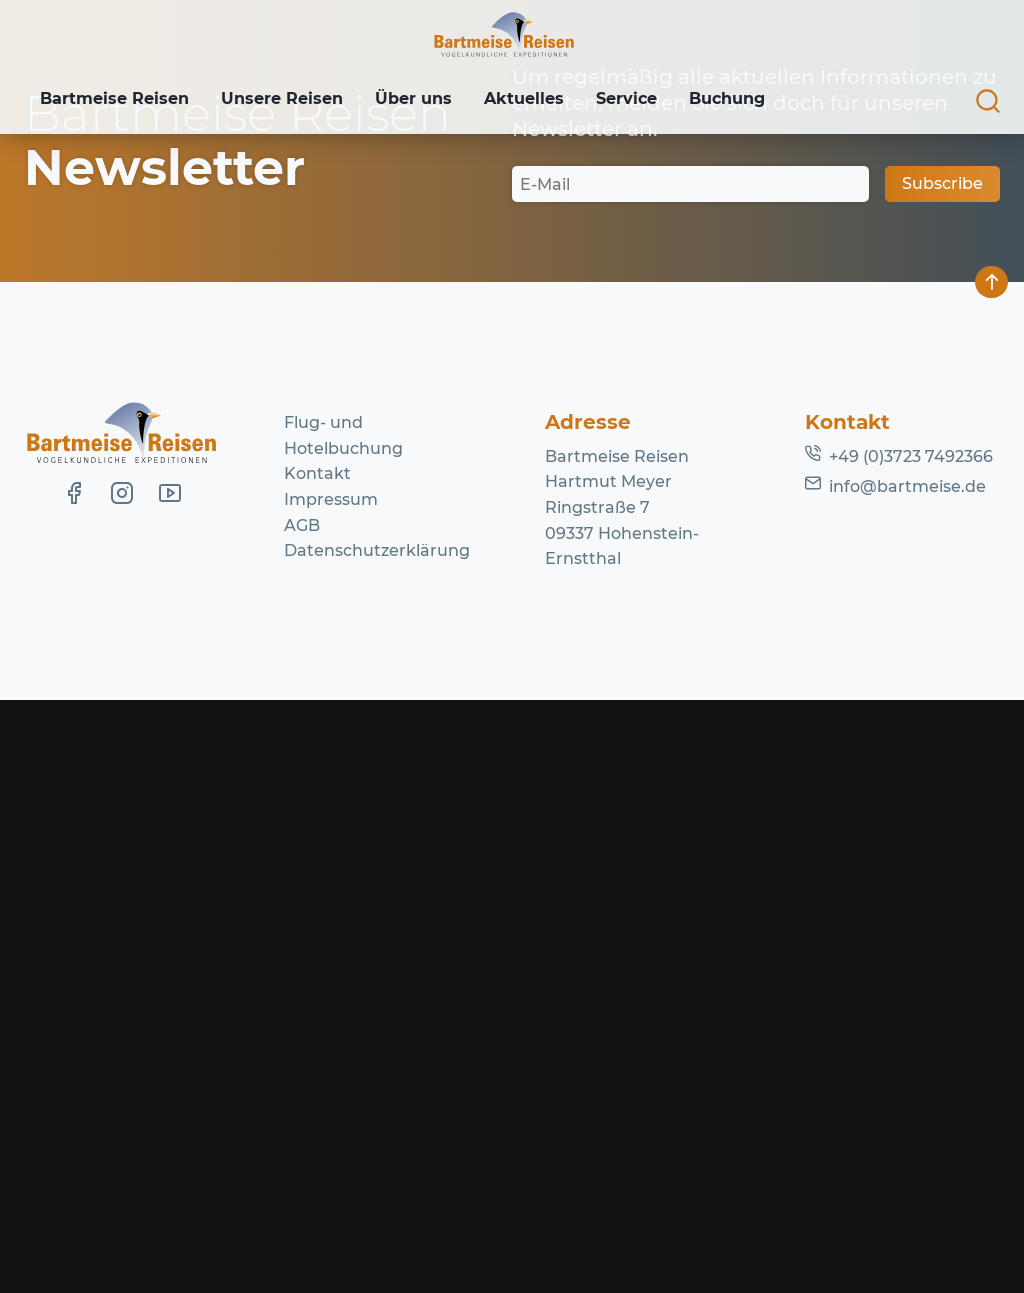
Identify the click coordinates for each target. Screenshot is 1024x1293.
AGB (302, 1117)
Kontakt (317, 1066)
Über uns (423, 100)
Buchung (749, 100)
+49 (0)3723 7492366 (911, 1049)
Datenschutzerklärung (377, 1143)
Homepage (812, 415)
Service (644, 100)
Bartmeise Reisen (116, 100)
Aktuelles (538, 100)
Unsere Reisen (288, 100)
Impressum (331, 1092)
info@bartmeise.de (907, 1078)
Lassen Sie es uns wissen (489, 390)
